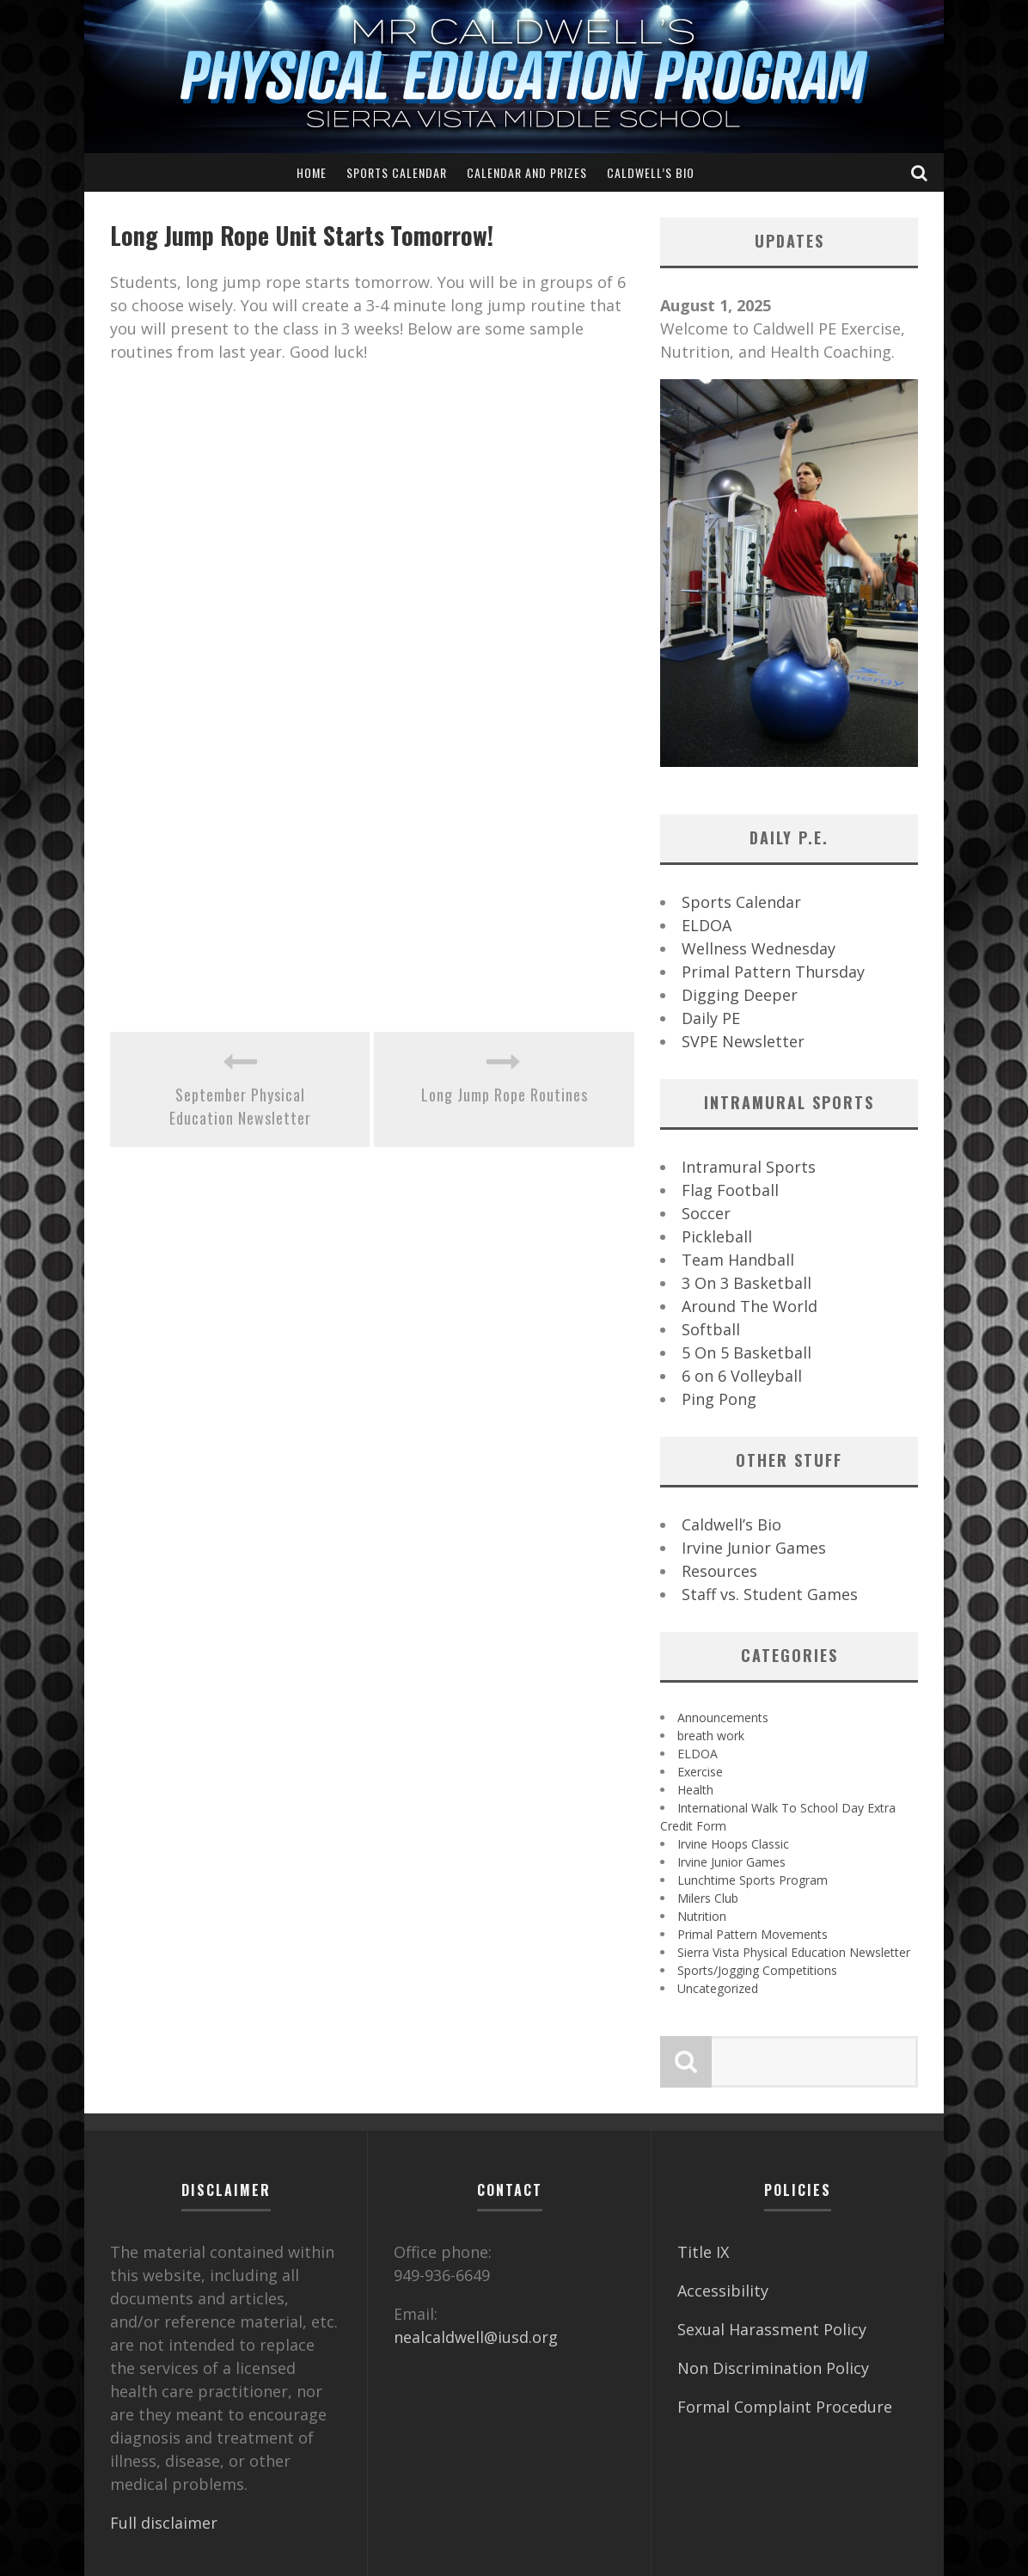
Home (312, 172)
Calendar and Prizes (527, 172)
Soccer (706, 1213)
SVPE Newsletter (743, 1041)
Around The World (749, 1306)
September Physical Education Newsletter (240, 1106)
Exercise (700, 1771)
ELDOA (706, 925)
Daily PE (711, 1018)
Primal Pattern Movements (752, 1934)
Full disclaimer (163, 2522)
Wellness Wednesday (758, 948)
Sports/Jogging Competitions (757, 1970)
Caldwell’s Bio (651, 172)
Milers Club (707, 1898)
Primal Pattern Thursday (773, 971)
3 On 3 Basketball (746, 1283)
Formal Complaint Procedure (784, 2406)
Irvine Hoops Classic (733, 1844)
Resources (719, 1571)
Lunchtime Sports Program (752, 1880)
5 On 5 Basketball (746, 1352)
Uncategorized (717, 1988)
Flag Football (730, 1190)
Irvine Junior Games (754, 1547)
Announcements (722, 1717)
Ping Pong (719, 1399)
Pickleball (717, 1236)
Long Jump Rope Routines (504, 1094)
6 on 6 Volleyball (742, 1375)
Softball (711, 1329)
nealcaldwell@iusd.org (476, 2337)
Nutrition (701, 1916)
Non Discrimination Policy (773, 2368)
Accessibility (722, 2290)
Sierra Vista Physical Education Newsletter (793, 1952)
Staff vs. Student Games (770, 1594)
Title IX (703, 2252)
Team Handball (738, 1259)
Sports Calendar (396, 172)
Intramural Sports (749, 1166)
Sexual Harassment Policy (771, 2329)
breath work (710, 1735)
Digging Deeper (740, 994)
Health (695, 1790)
